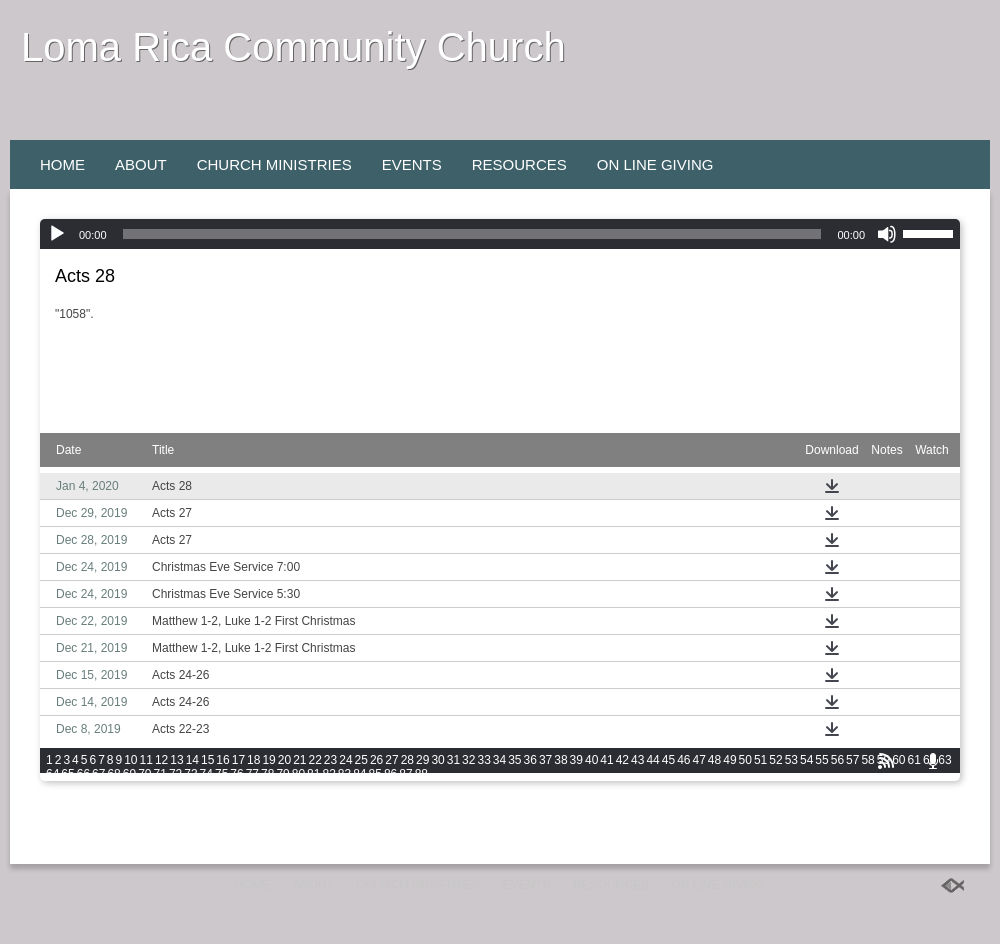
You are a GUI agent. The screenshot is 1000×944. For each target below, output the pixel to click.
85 (375, 774)
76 (236, 774)
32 (468, 760)
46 (683, 760)
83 (344, 774)
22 (315, 760)
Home (62, 164)
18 (253, 760)
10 (130, 760)
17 (238, 760)
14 (192, 760)
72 (175, 774)
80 (298, 774)
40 (591, 760)
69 (129, 774)
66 (83, 774)
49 (729, 760)
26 (376, 760)
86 (390, 774)
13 (176, 760)
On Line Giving (655, 164)
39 (576, 760)
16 (222, 760)
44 (652, 760)
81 (313, 774)
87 (405, 774)
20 (284, 760)
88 (421, 774)
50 (745, 760)
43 (637, 760)
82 (328, 774)
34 (499, 760)
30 (437, 760)
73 (190, 774)
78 (267, 774)
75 (221, 774)
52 (775, 760)
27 (391, 760)
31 (453, 760)
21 (299, 760)
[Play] (57, 234)
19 (268, 760)
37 (545, 760)
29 (422, 760)
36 (530, 760)
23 (330, 760)
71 (160, 774)
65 (67, 774)
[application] (500, 234)
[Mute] (887, 234)
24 (345, 760)
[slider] (472, 234)
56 (837, 760)
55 (821, 760)
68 (113, 774)
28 (407, 760)
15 (207, 760)
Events (412, 164)
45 (668, 760)
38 (560, 760)
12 (161, 760)
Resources (519, 164)
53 (791, 760)
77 (252, 774)
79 (282, 774)
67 (98, 774)
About (141, 164)
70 (144, 774)
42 (622, 760)
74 (206, 774)
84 (359, 774)
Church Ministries (274, 164)
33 (483, 760)
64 (52, 774)
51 (760, 760)
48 (714, 760)
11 (146, 760)
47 (698, 760)
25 (361, 760)
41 (606, 760)
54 (806, 760)
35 (514, 760)
